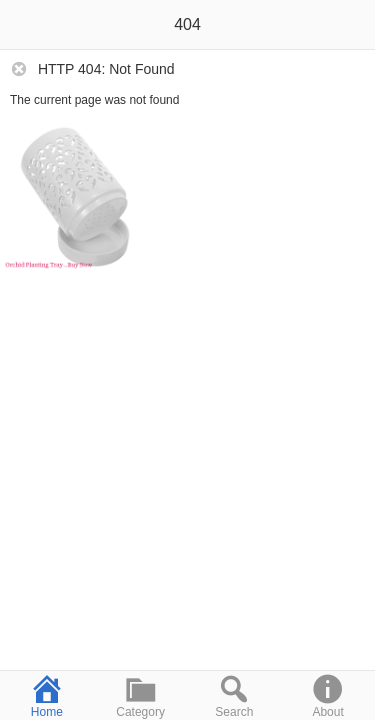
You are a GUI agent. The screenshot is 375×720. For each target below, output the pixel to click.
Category (141, 695)
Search (235, 695)
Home (47, 695)
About (328, 695)
